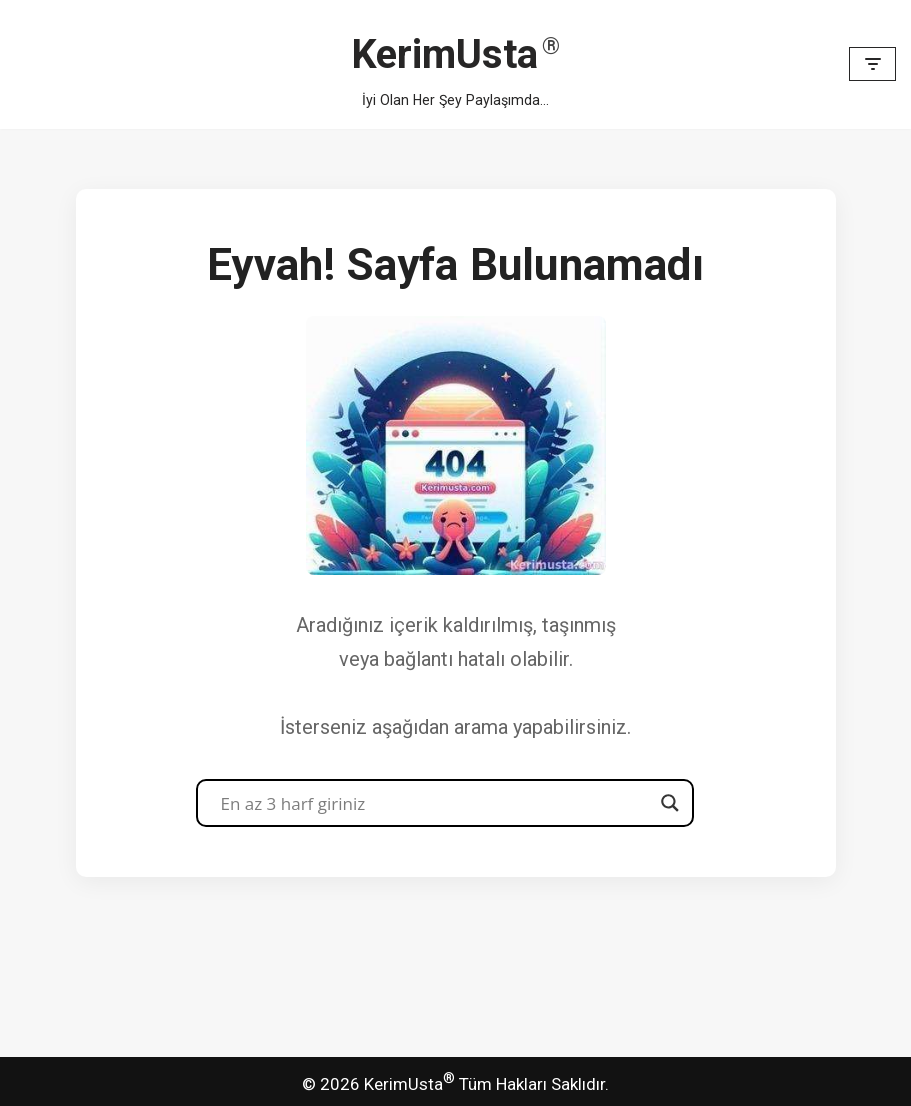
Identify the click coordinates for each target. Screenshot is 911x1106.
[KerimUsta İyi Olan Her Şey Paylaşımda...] (455, 64)
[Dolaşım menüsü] (872, 64)
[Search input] (436, 803)
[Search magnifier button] (670, 803)
